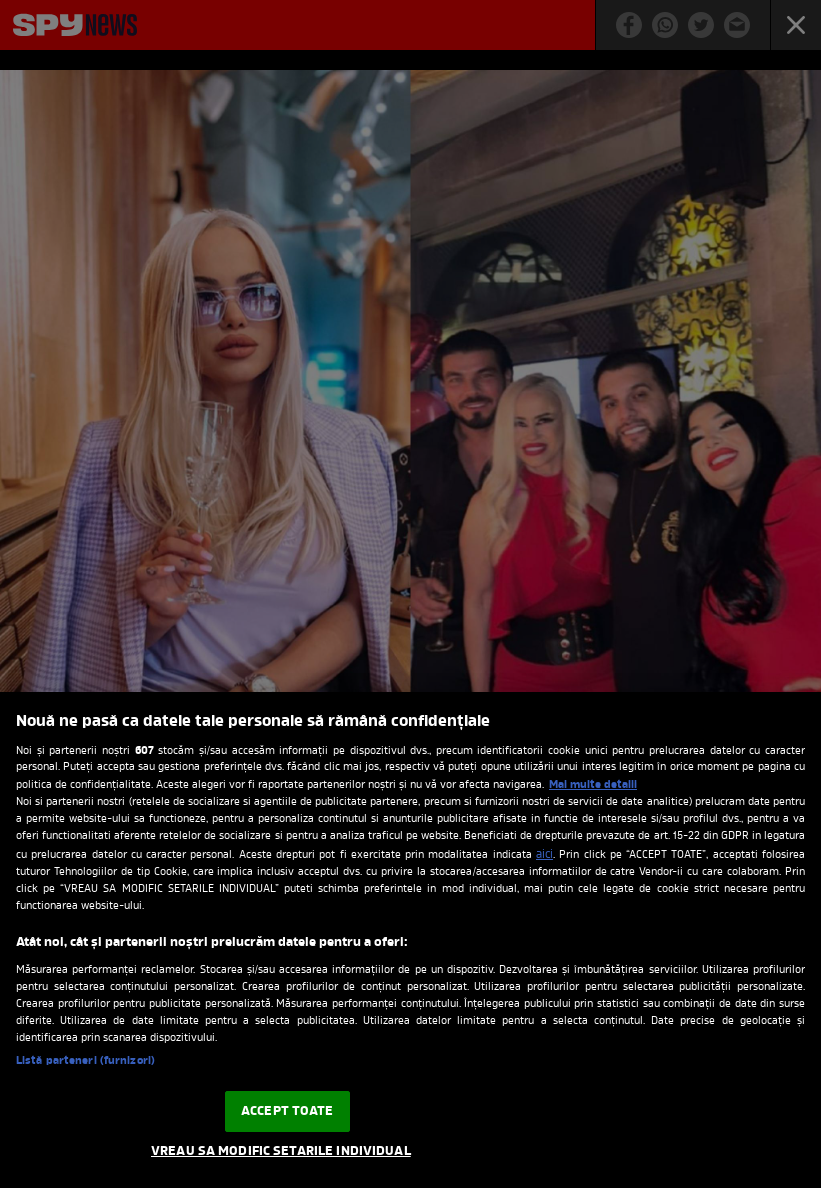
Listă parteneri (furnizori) (85, 1061)
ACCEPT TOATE (287, 1111)
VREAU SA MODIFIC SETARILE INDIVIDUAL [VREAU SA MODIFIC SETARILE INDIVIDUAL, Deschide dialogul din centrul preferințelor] (281, 1151)
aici (544, 855)
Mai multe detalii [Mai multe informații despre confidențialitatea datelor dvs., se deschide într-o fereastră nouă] (593, 785)
